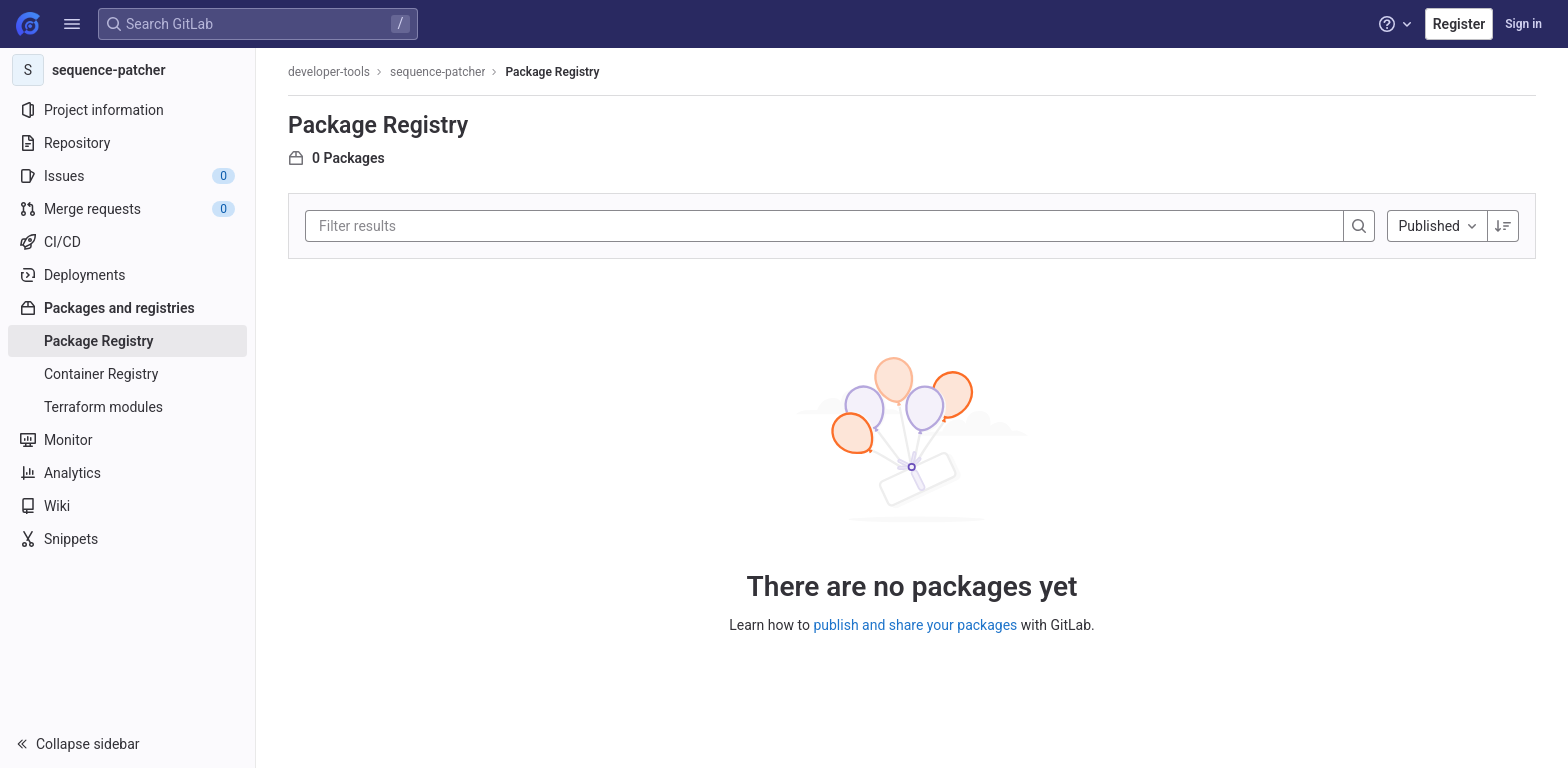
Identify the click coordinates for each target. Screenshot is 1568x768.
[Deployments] (127, 275)
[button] (72, 24)
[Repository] (127, 143)
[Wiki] (127, 506)
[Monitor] (127, 440)
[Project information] (127, 110)
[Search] (1359, 226)
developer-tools (329, 72)
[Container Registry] (127, 374)
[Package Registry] (127, 341)
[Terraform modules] (127, 407)
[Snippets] (127, 539)
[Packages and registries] (127, 308)
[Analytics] (127, 473)
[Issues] (127, 176)
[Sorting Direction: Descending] (1503, 226)
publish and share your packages (915, 625)
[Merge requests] (127, 209)
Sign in (1523, 24)
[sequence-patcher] (128, 70)
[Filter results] (439, 226)
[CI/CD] (127, 242)
